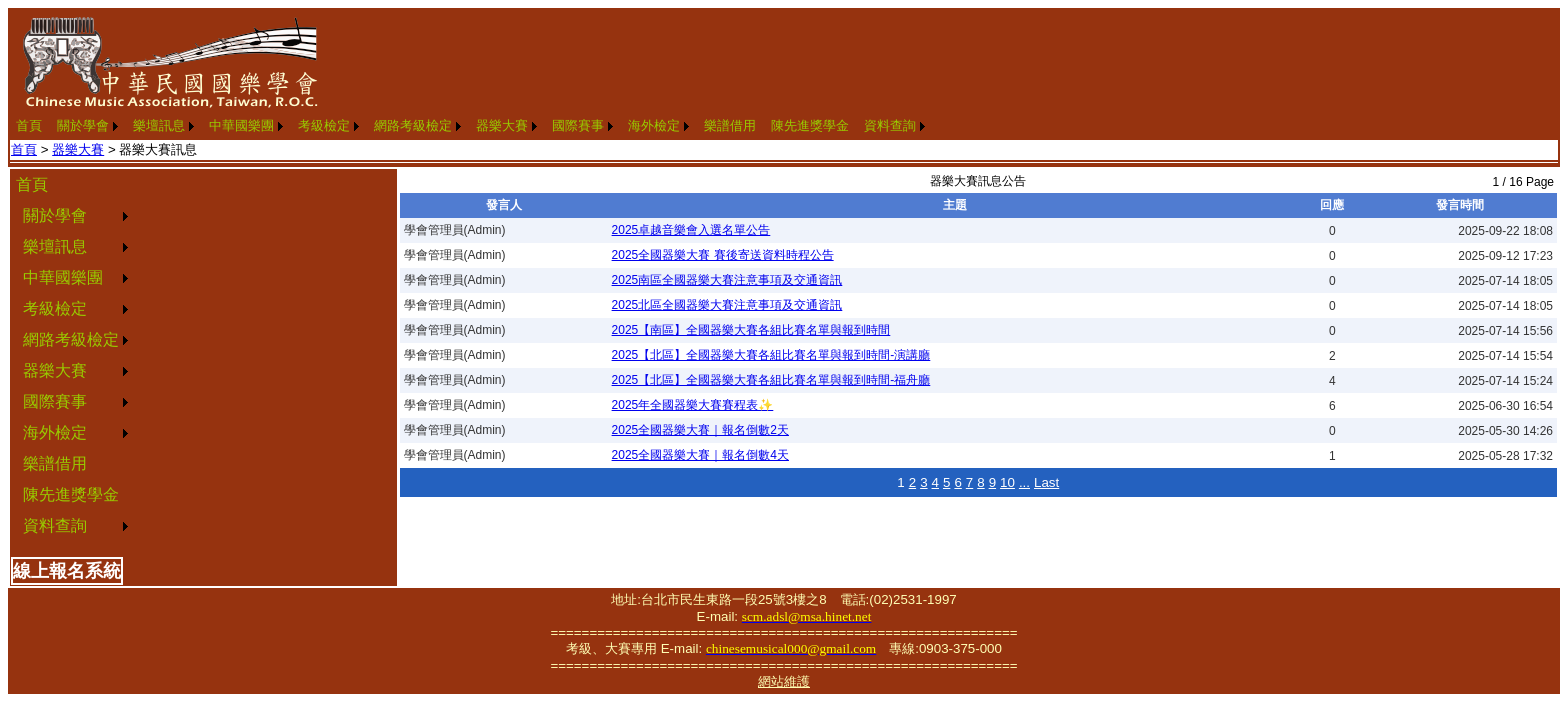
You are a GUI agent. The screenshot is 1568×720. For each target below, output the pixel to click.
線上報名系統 (67, 571)
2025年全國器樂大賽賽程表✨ (693, 405)
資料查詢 (890, 125)
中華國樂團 (241, 125)
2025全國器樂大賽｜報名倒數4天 (700, 455)
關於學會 (83, 125)
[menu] (72, 356)
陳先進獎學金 (810, 125)
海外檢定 (654, 125)
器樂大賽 (502, 125)
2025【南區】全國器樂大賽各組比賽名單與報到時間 (751, 330)
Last (1046, 482)
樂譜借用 (730, 125)
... (1024, 482)
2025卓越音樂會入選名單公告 (691, 230)
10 (1007, 482)
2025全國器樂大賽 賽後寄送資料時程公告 (723, 255)
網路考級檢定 (413, 125)
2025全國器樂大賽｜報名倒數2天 (700, 430)
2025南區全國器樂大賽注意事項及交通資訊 (727, 280)
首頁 (29, 125)
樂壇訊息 (159, 125)
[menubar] (470, 126)
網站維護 (784, 681)
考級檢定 (324, 125)
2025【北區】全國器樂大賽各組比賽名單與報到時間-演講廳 (771, 355)
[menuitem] (29, 126)
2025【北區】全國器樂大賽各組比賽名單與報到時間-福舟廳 (771, 380)
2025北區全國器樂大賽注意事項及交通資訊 (727, 305)
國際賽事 (578, 125)
